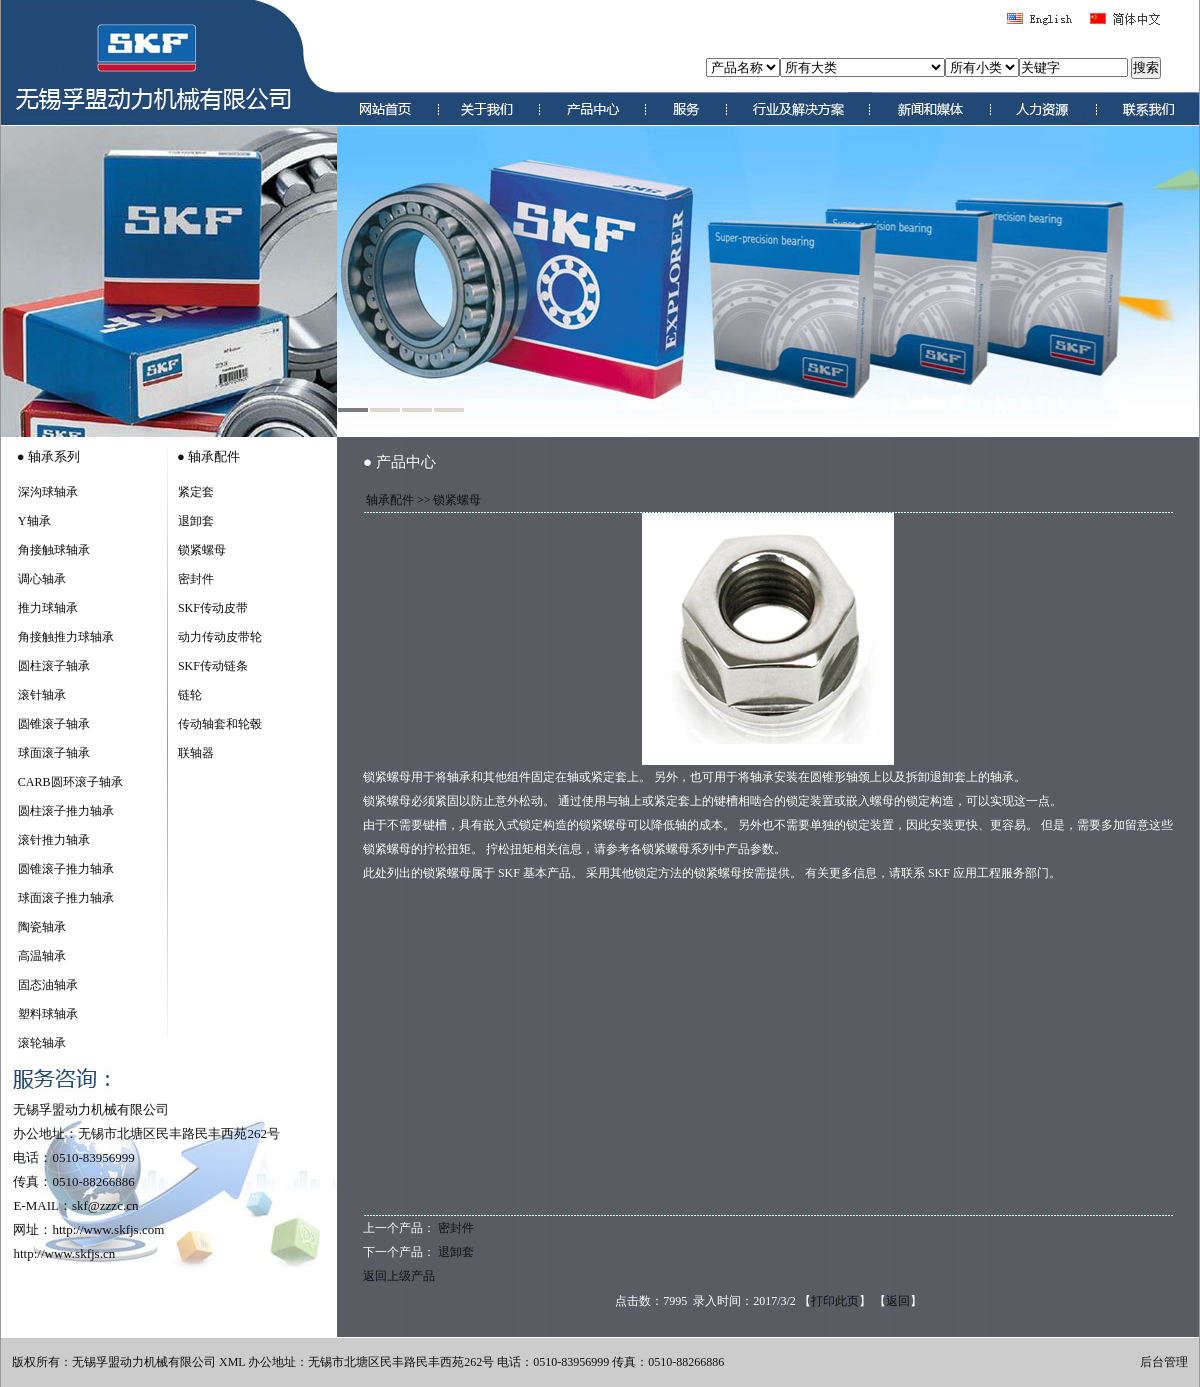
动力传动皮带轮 (220, 637)
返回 (898, 1301)
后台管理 (1164, 1362)
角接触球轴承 (54, 550)
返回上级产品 (399, 1276)
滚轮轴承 (42, 1043)
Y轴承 (34, 521)
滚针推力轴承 (54, 840)
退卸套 (196, 521)
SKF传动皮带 (213, 608)
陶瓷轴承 (42, 927)
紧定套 (196, 492)
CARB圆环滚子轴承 (70, 782)
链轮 (190, 695)
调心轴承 (42, 579)
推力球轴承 (48, 608)
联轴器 (196, 753)
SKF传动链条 (213, 666)
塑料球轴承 (48, 1014)
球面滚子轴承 (54, 753)
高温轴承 (42, 956)
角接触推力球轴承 (66, 637)
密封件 (196, 579)
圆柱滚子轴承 (54, 666)
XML (232, 1362)
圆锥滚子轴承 (54, 724)
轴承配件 (390, 500)
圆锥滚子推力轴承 (66, 869)
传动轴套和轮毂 (220, 724)
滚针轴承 (42, 695)
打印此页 (835, 1301)
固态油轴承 (48, 985)
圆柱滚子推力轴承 (66, 811)
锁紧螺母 (202, 550)
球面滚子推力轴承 (66, 898)
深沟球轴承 (48, 492)
